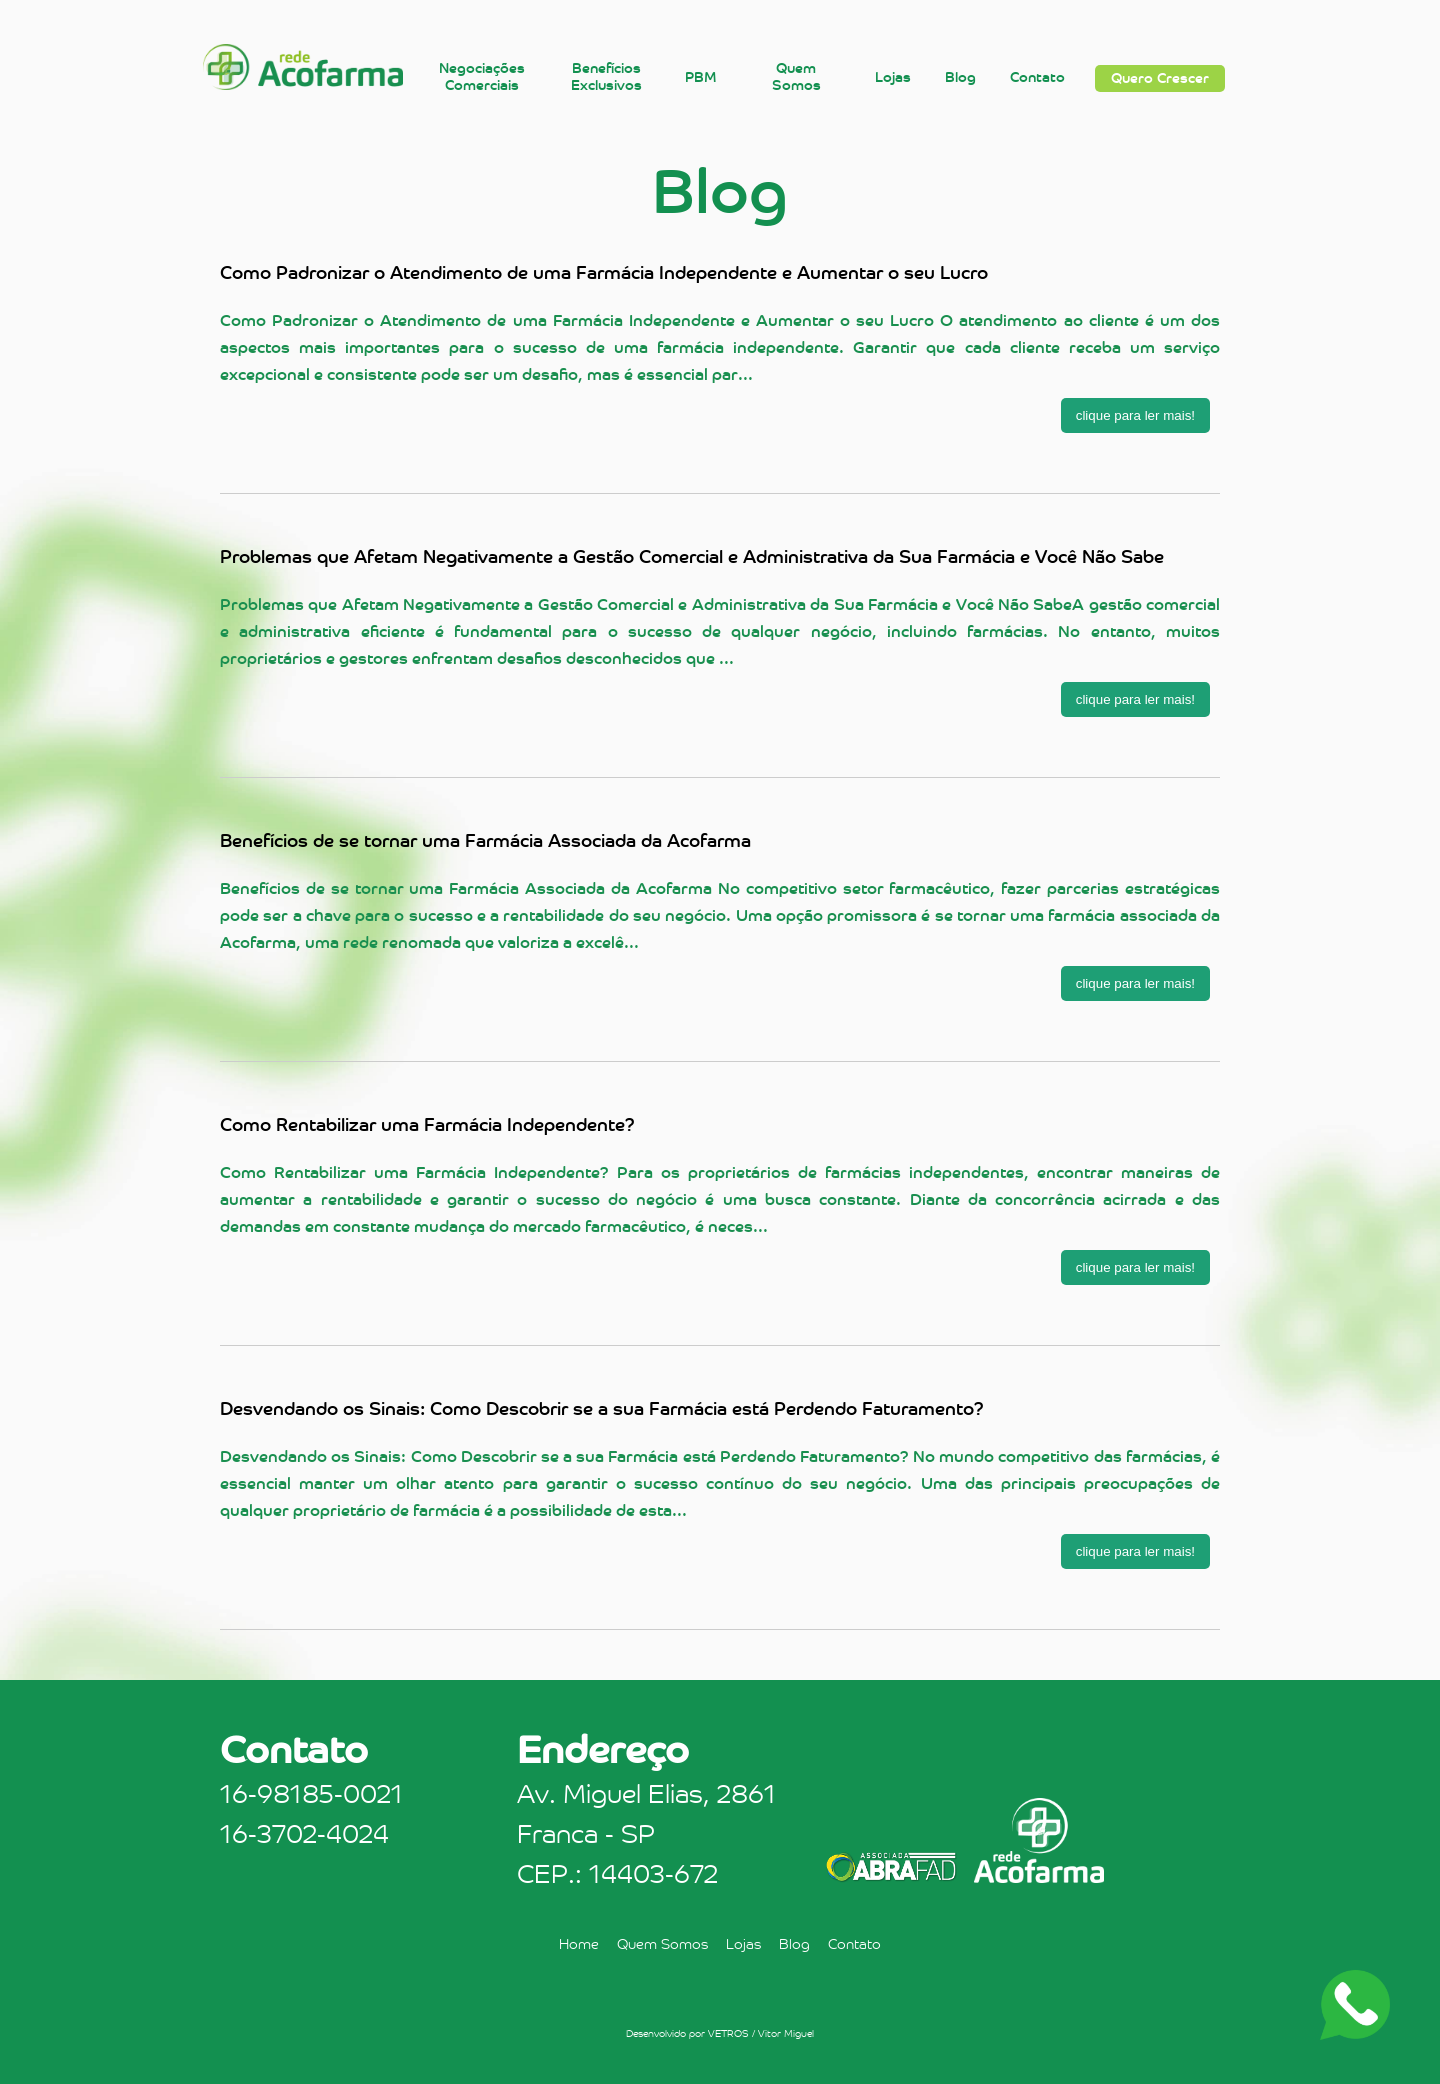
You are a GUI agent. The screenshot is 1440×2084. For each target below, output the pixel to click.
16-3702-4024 (304, 1834)
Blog (960, 77)
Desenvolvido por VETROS (687, 2033)
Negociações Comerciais (482, 77)
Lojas (893, 77)
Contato (1037, 77)
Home (579, 1944)
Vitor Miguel (786, 2033)
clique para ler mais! (1135, 415)
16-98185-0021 (311, 1794)
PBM (701, 77)
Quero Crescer (1160, 78)
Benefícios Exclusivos (606, 77)
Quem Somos (796, 77)
